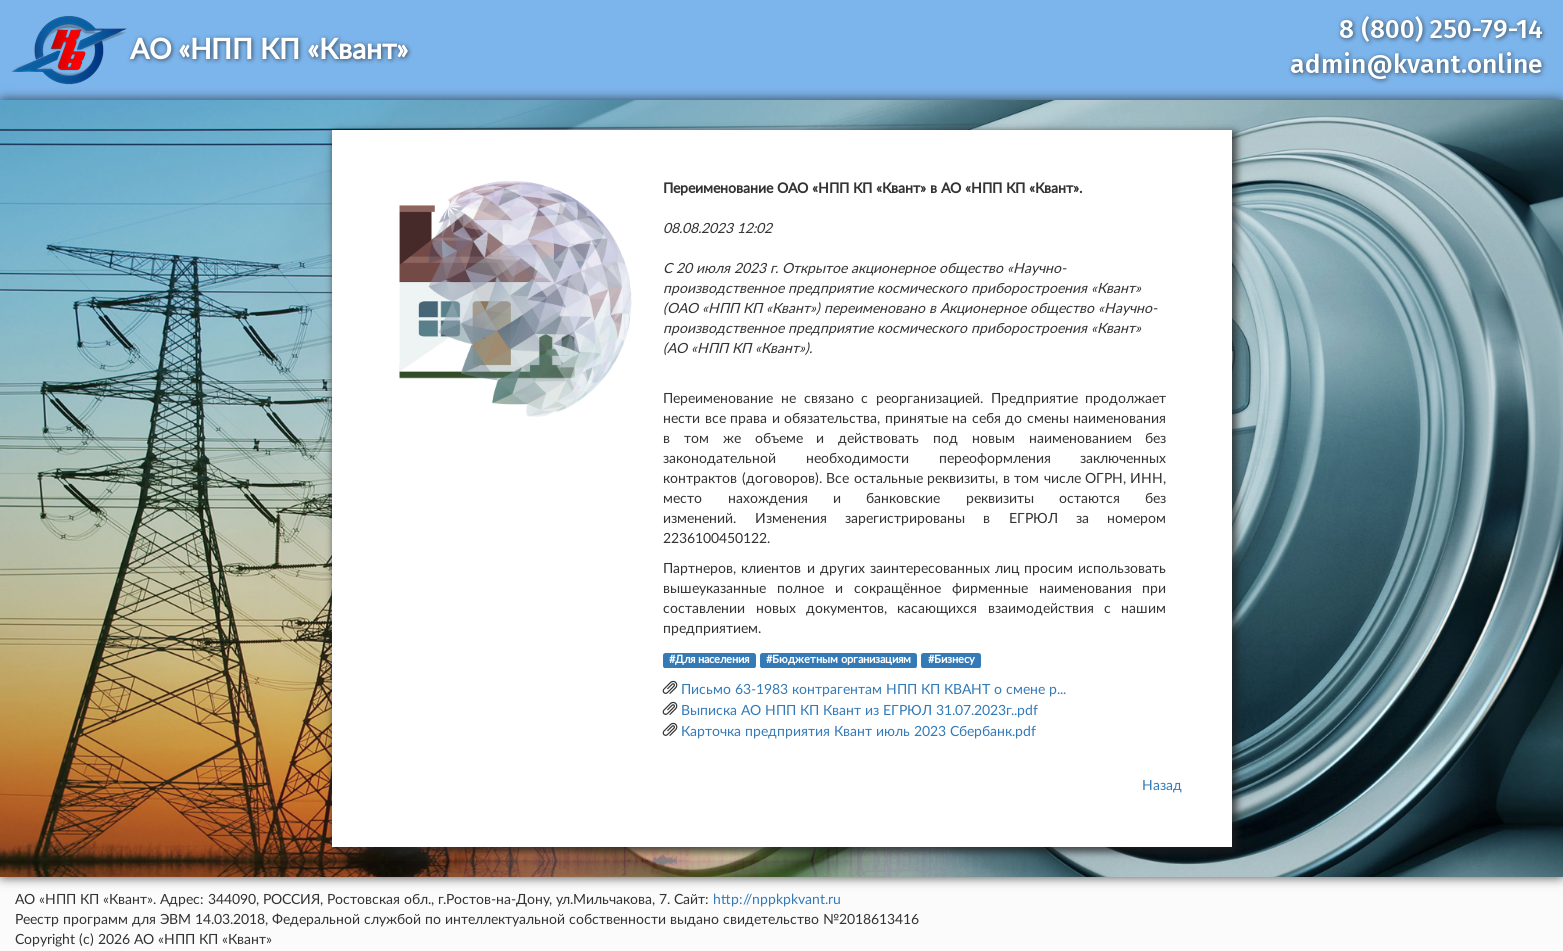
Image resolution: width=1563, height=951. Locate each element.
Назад (1162, 786)
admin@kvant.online (1416, 64)
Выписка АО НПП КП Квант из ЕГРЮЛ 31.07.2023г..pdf (859, 711)
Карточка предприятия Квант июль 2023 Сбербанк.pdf (858, 732)
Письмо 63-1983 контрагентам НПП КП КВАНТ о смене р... (873, 690)
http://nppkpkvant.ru (777, 900)
